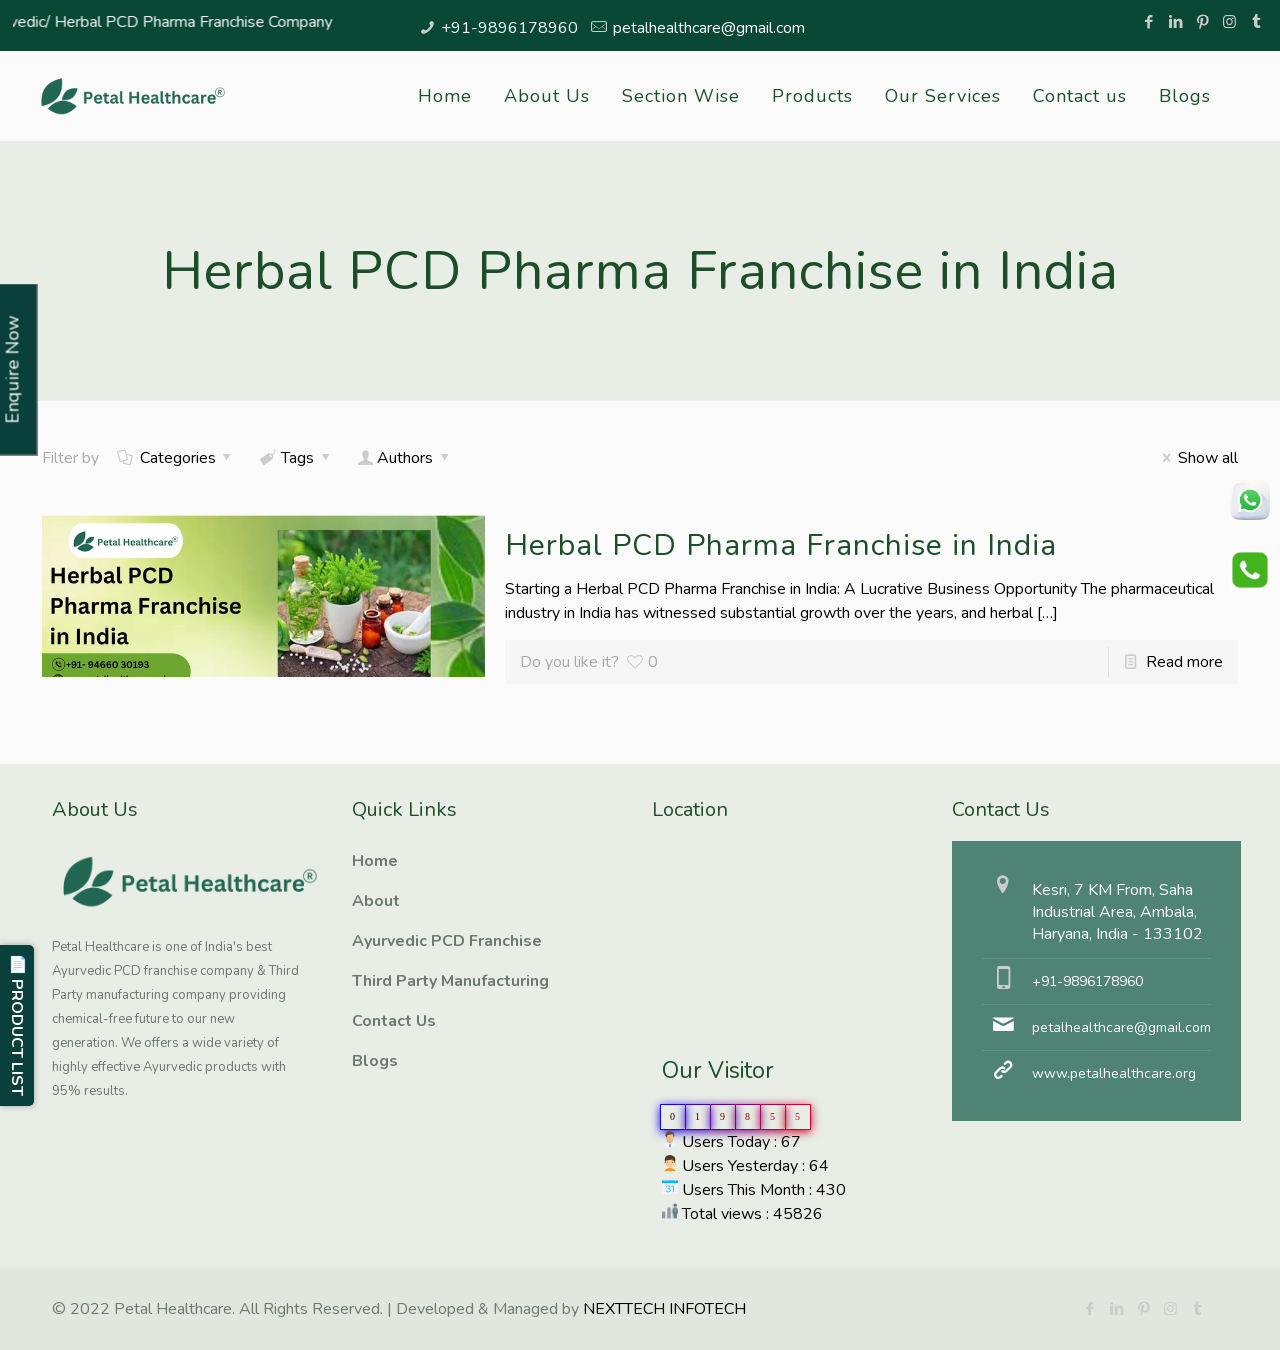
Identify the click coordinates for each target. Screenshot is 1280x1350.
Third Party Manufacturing (450, 981)
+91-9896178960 (509, 28)
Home (375, 861)
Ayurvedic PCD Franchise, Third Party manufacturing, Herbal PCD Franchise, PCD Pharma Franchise (752, 916)
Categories (176, 458)
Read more (1184, 662)
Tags (296, 458)
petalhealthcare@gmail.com (709, 28)
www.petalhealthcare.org (1114, 1073)
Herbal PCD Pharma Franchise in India (781, 545)
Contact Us (394, 1021)
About (376, 901)
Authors (405, 458)
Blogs (375, 1061)
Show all (1196, 458)
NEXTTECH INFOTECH (662, 1309)
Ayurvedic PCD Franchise (447, 941)
